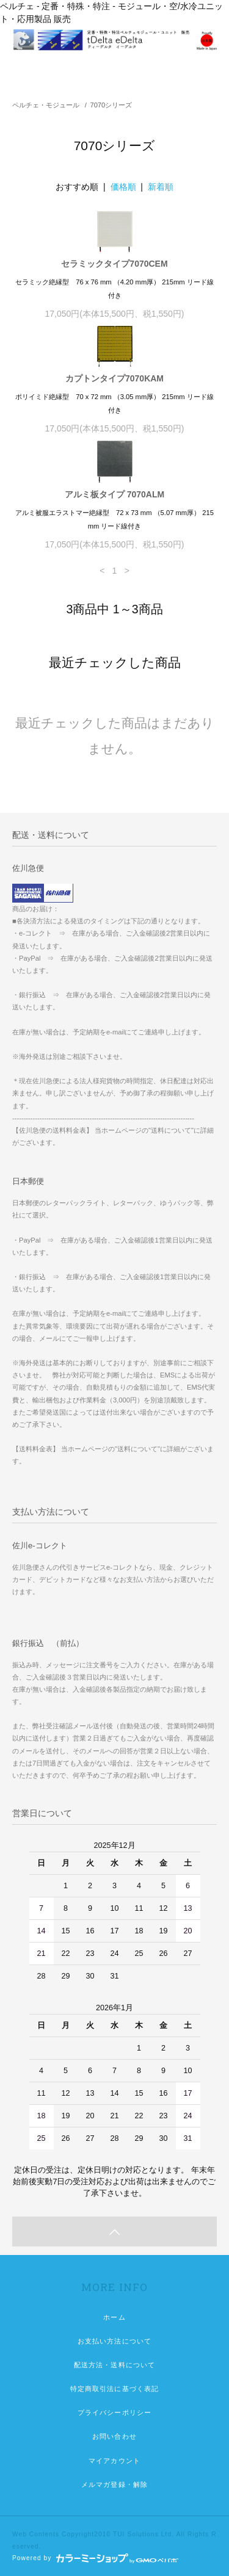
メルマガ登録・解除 (114, 2484)
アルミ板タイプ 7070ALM (114, 494)
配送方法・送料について (114, 2365)
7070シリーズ (111, 105)
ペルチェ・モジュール (45, 105)
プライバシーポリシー (114, 2412)
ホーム (114, 2317)
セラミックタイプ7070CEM (114, 264)
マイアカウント (114, 2460)
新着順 (160, 187)
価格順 (123, 187)
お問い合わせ (114, 2436)
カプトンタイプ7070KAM (114, 378)
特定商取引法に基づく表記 (114, 2388)
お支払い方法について (114, 2341)
